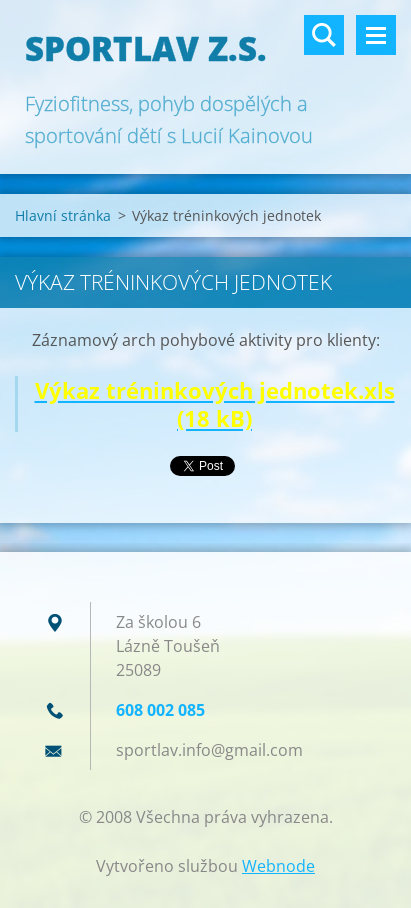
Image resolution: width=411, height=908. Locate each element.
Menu (376, 35)
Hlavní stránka (63, 215)
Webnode (278, 866)
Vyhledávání (324, 35)
